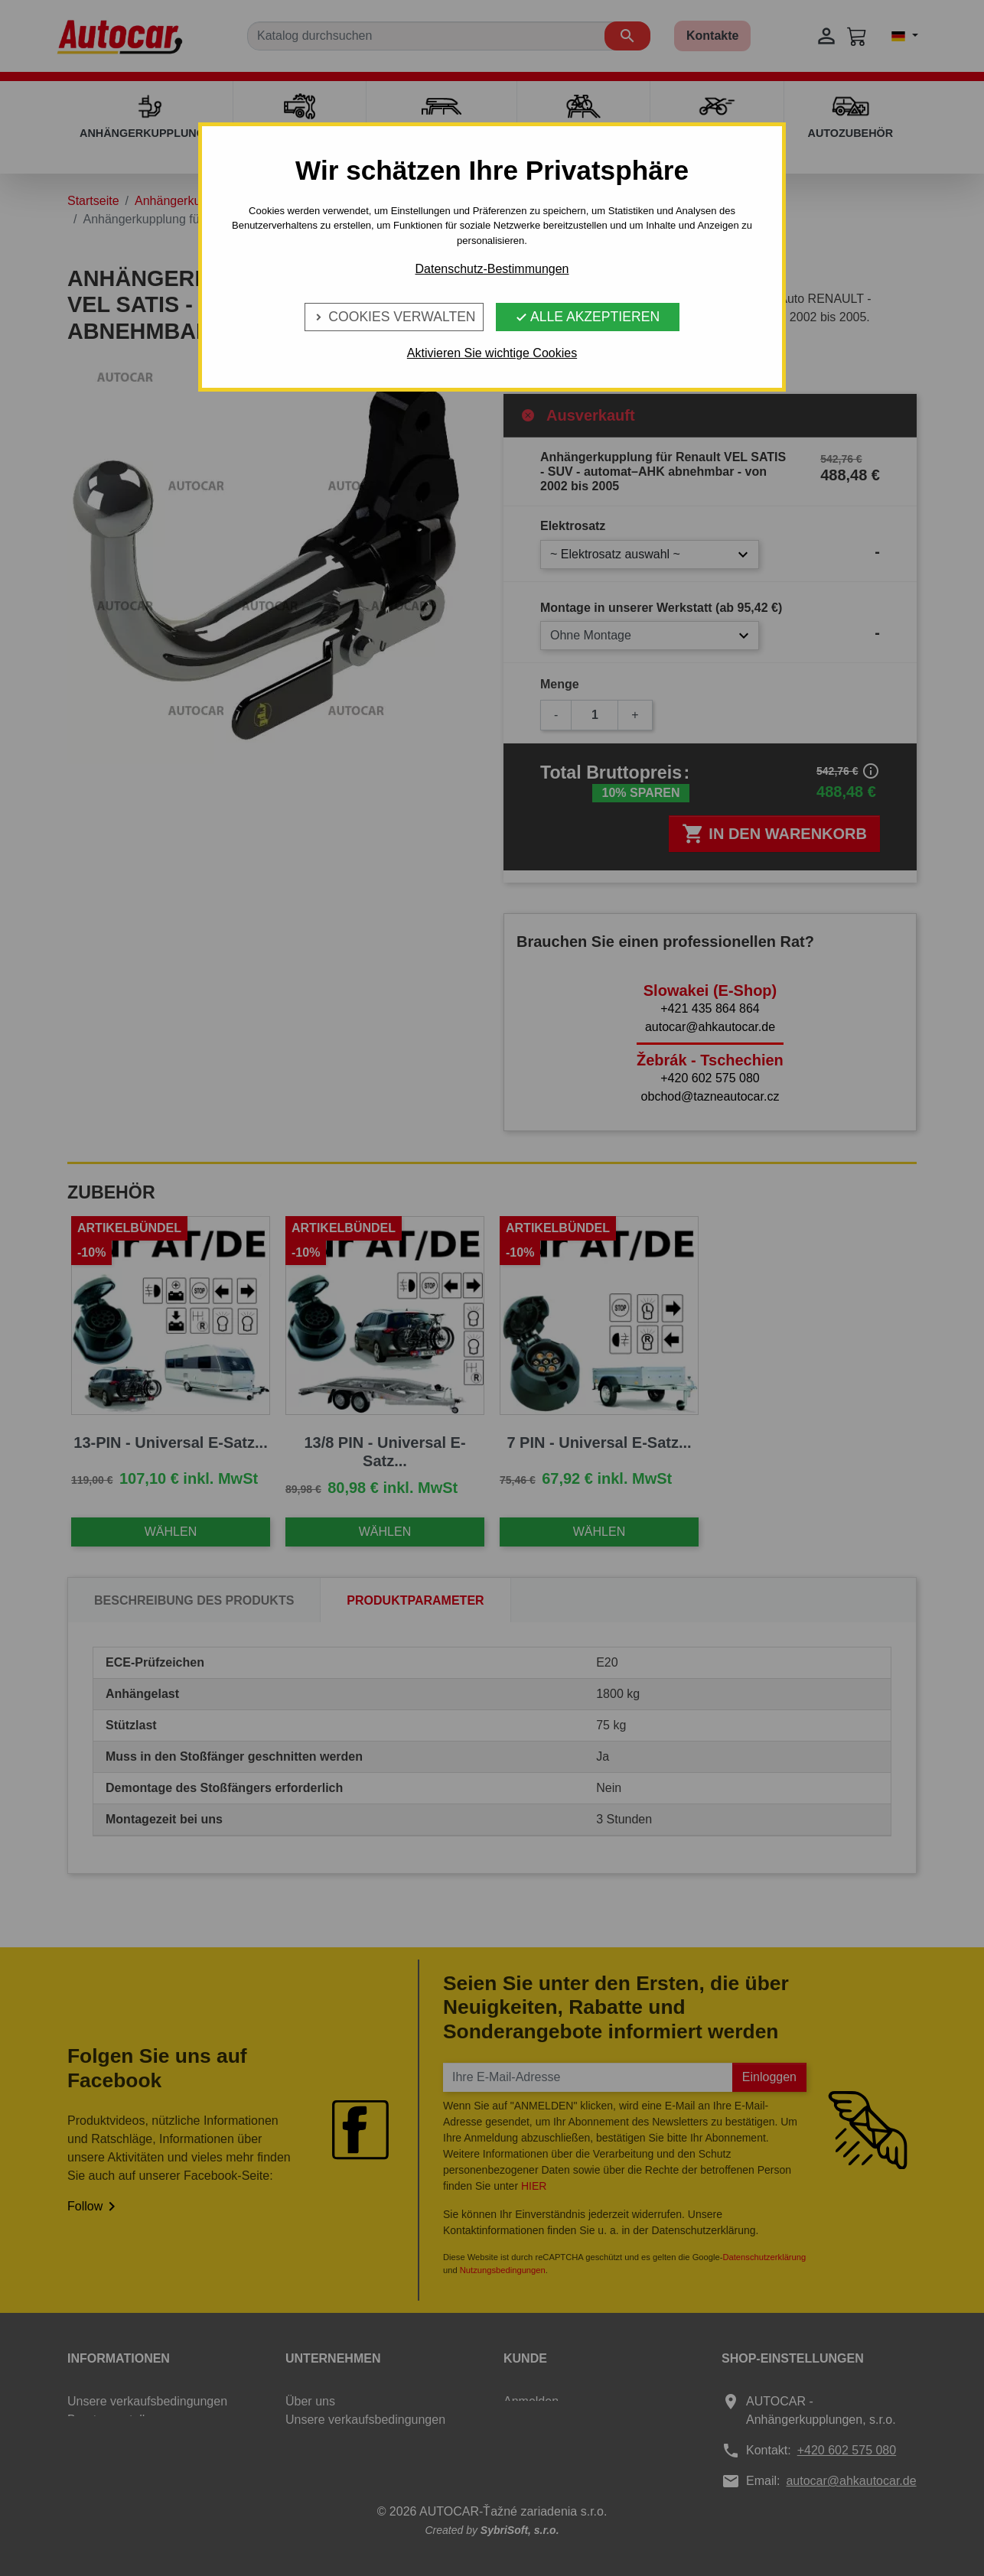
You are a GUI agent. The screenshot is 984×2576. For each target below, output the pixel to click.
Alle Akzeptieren (587, 316)
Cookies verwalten (393, 316)
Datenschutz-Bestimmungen (492, 268)
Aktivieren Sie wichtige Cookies (492, 352)
